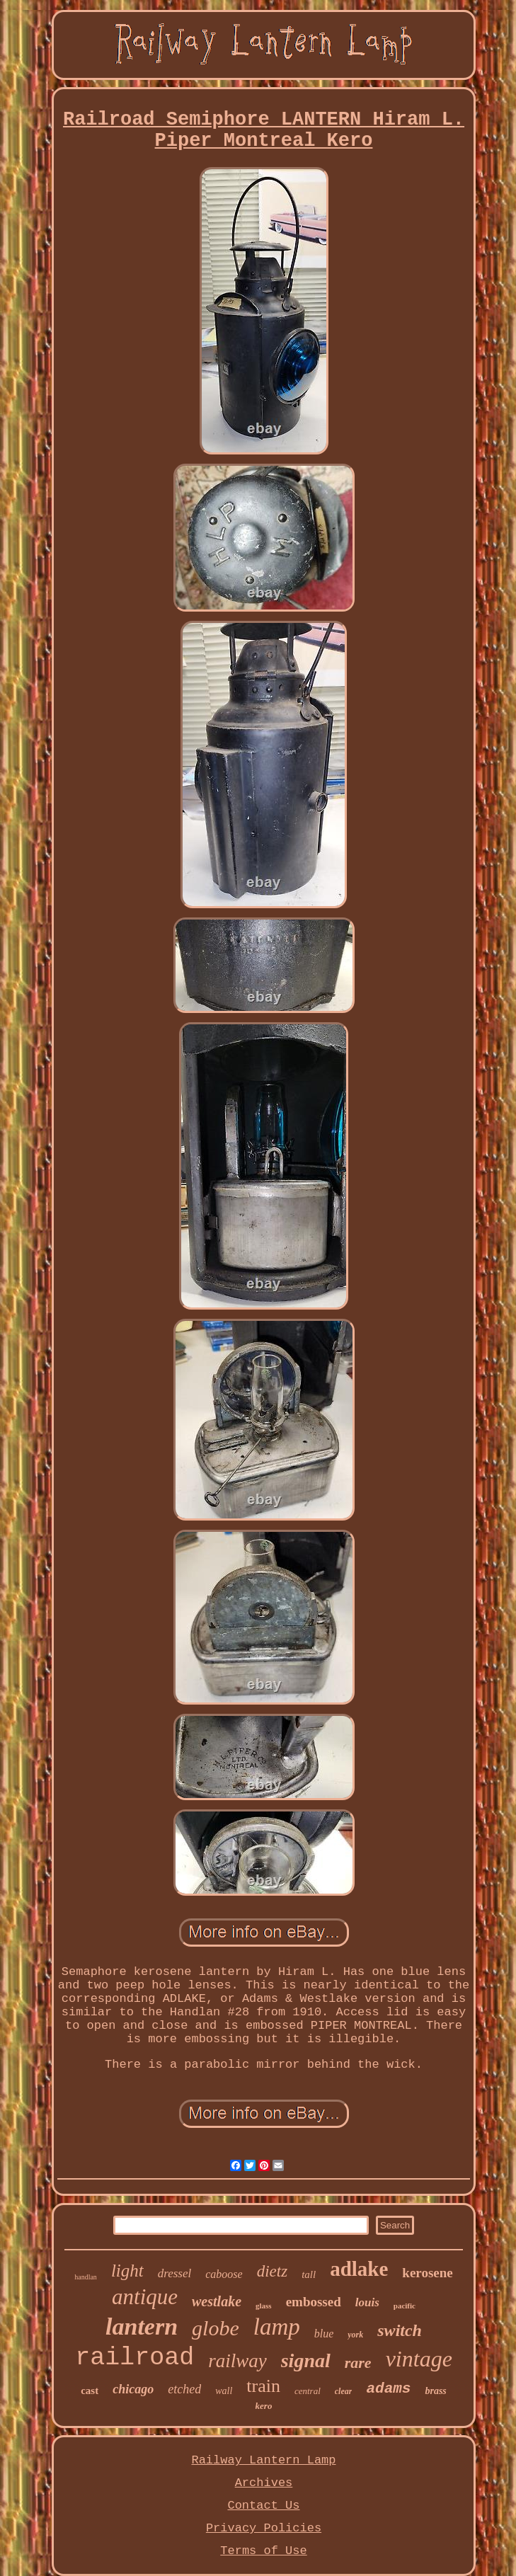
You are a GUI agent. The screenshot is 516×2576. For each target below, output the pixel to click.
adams (388, 2389)
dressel (175, 2273)
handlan (85, 2277)
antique (145, 2296)
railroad (134, 2358)
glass (264, 2305)
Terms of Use (263, 2551)
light (127, 2270)
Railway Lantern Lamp (263, 2460)
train (263, 2386)
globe (215, 2328)
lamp (276, 2327)
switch (399, 2330)
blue (324, 2334)
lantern (141, 2326)
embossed (313, 2301)
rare (358, 2362)
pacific (404, 2305)
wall (223, 2391)
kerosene (427, 2272)
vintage (419, 2358)
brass (435, 2391)
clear (343, 2391)
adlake (359, 2268)
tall (309, 2274)
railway (237, 2360)
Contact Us (263, 2505)
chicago (133, 2389)
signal (306, 2360)
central (307, 2391)
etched (184, 2389)
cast (89, 2390)
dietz (272, 2271)
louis (367, 2302)
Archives (264, 2483)
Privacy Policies (263, 2528)
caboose (223, 2274)
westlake (216, 2301)
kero (264, 2405)
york (355, 2335)
